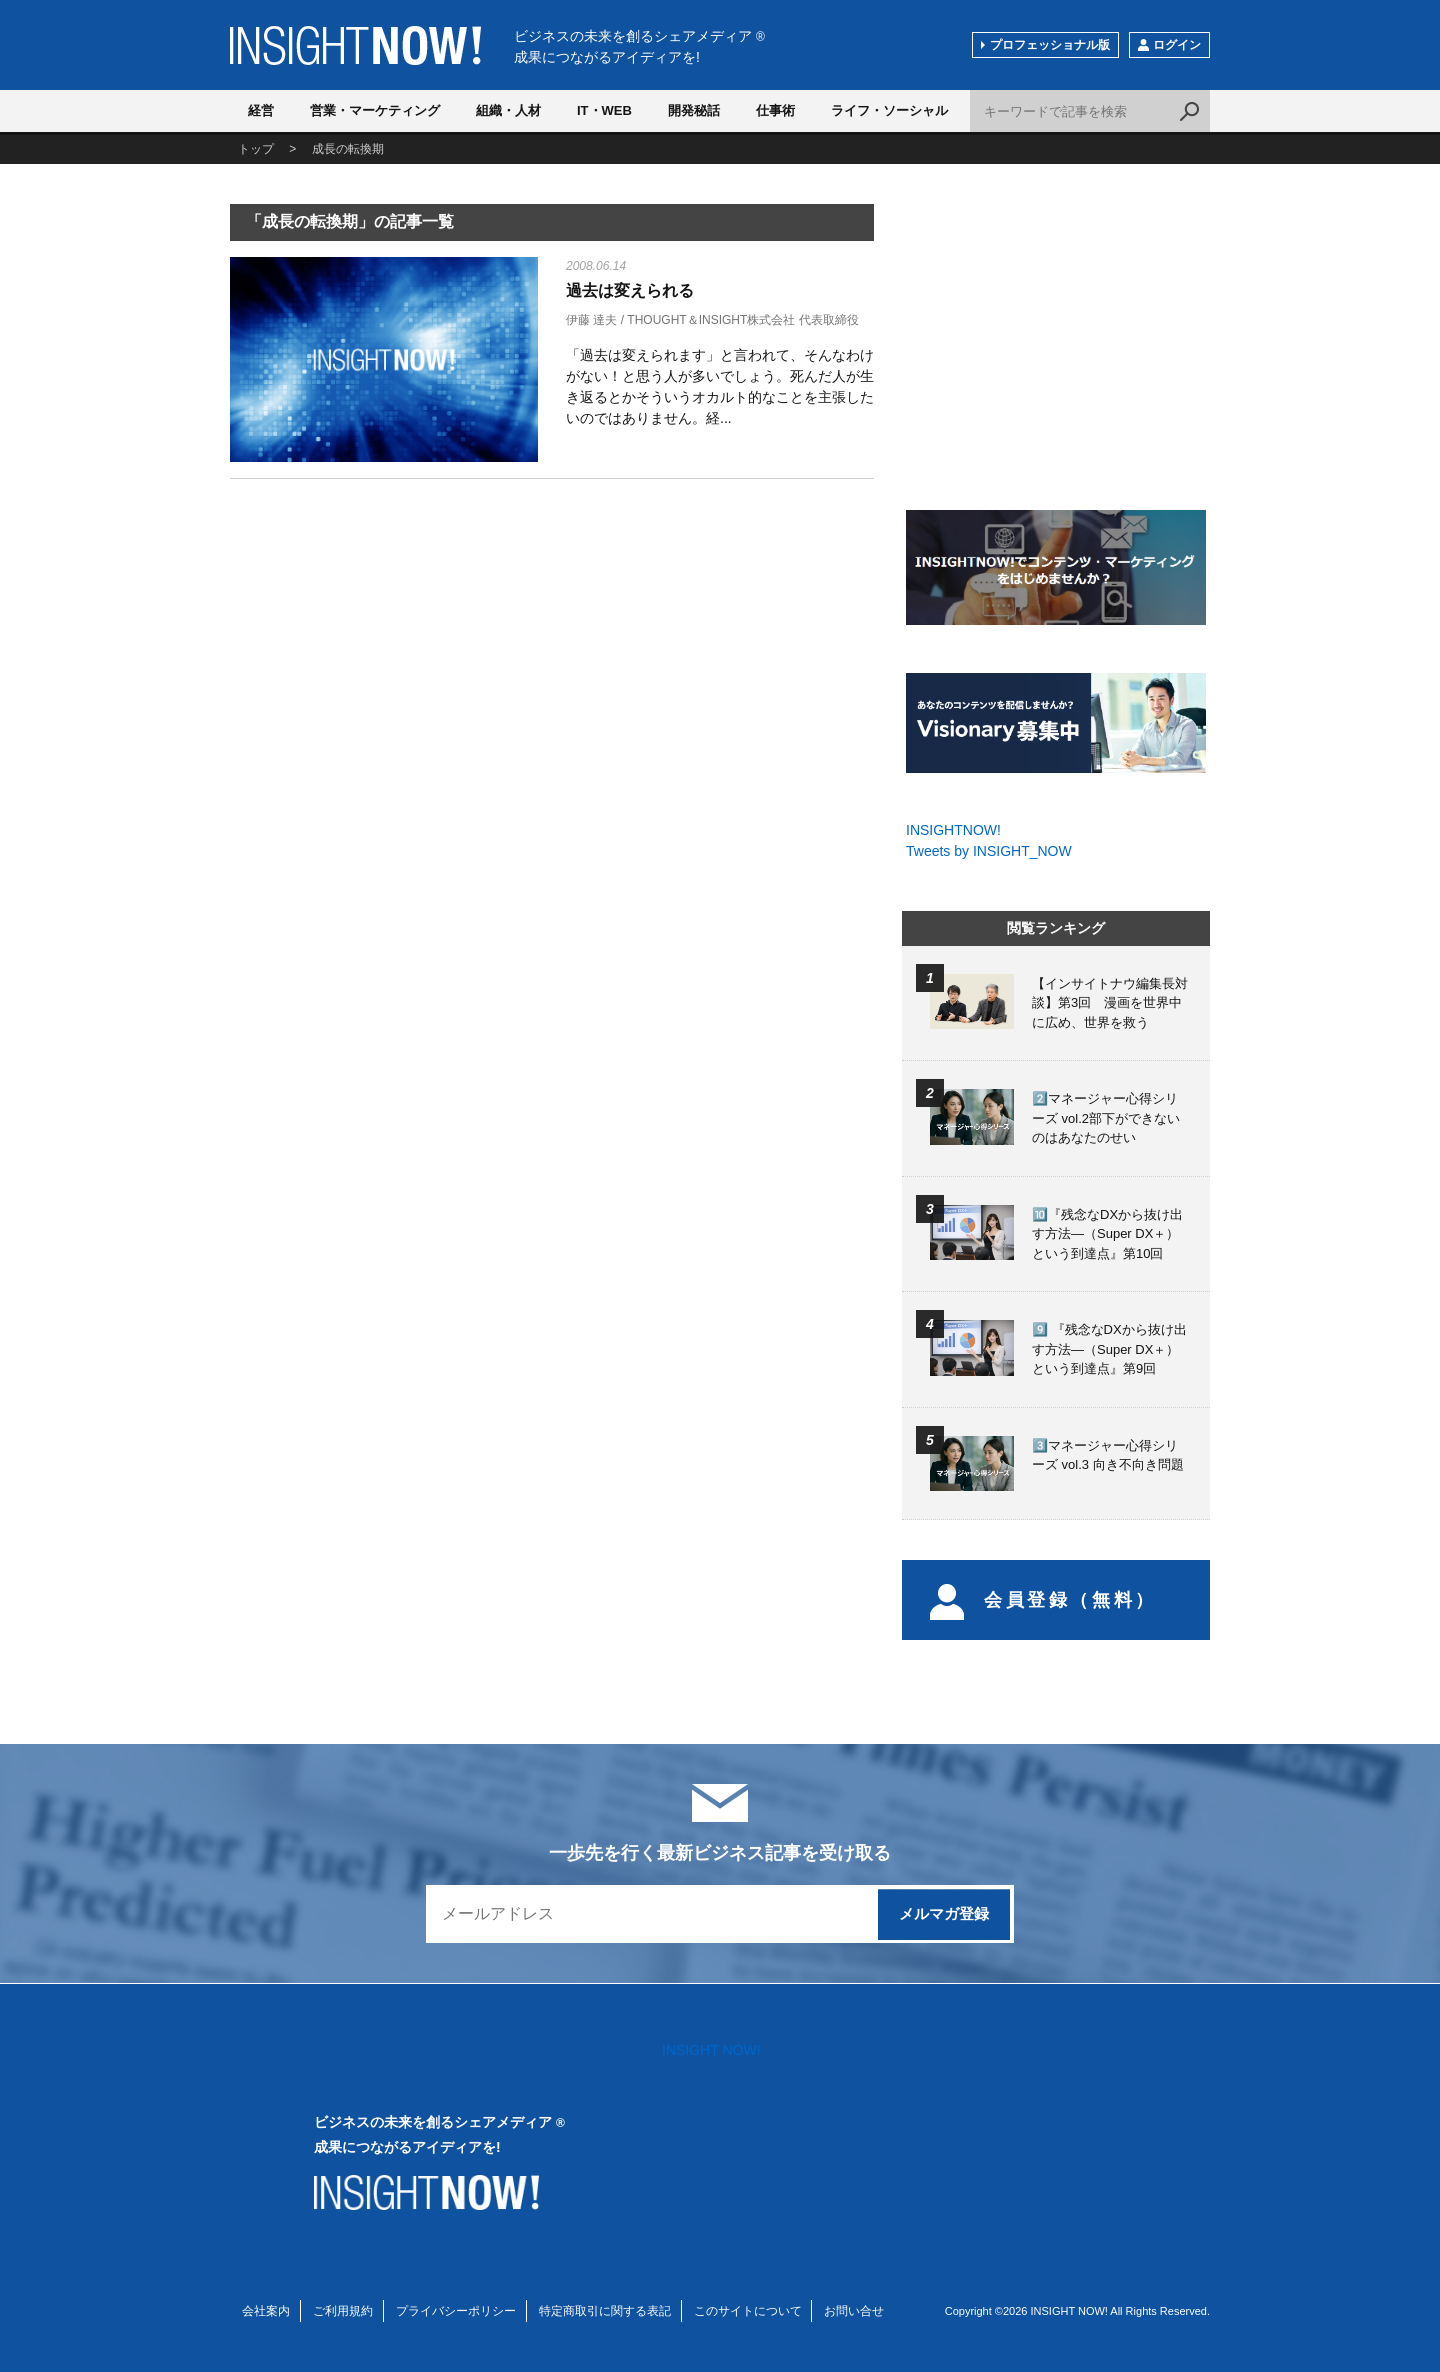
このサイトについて (748, 2311)
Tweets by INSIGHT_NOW (989, 851)
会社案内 (266, 2311)
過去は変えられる (630, 290)
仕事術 (775, 110)
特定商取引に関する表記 (605, 2311)
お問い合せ (854, 2311)
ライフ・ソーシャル (889, 110)
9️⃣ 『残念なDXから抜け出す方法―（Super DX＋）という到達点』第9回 (1109, 1349)
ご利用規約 (343, 2311)
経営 (261, 110)
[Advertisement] (384, 652)
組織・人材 (508, 110)
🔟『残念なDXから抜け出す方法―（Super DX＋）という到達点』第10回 (1107, 1234)
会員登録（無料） (1043, 1600)
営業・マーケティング (375, 110)
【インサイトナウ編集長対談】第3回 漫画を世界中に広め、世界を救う (1110, 1003)
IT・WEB (604, 110)
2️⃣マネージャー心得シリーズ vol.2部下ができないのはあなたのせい (1106, 1118)
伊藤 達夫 (591, 320)
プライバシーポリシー (456, 2311)
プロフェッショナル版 (1050, 45)
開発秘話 (694, 110)
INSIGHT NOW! (355, 45)
